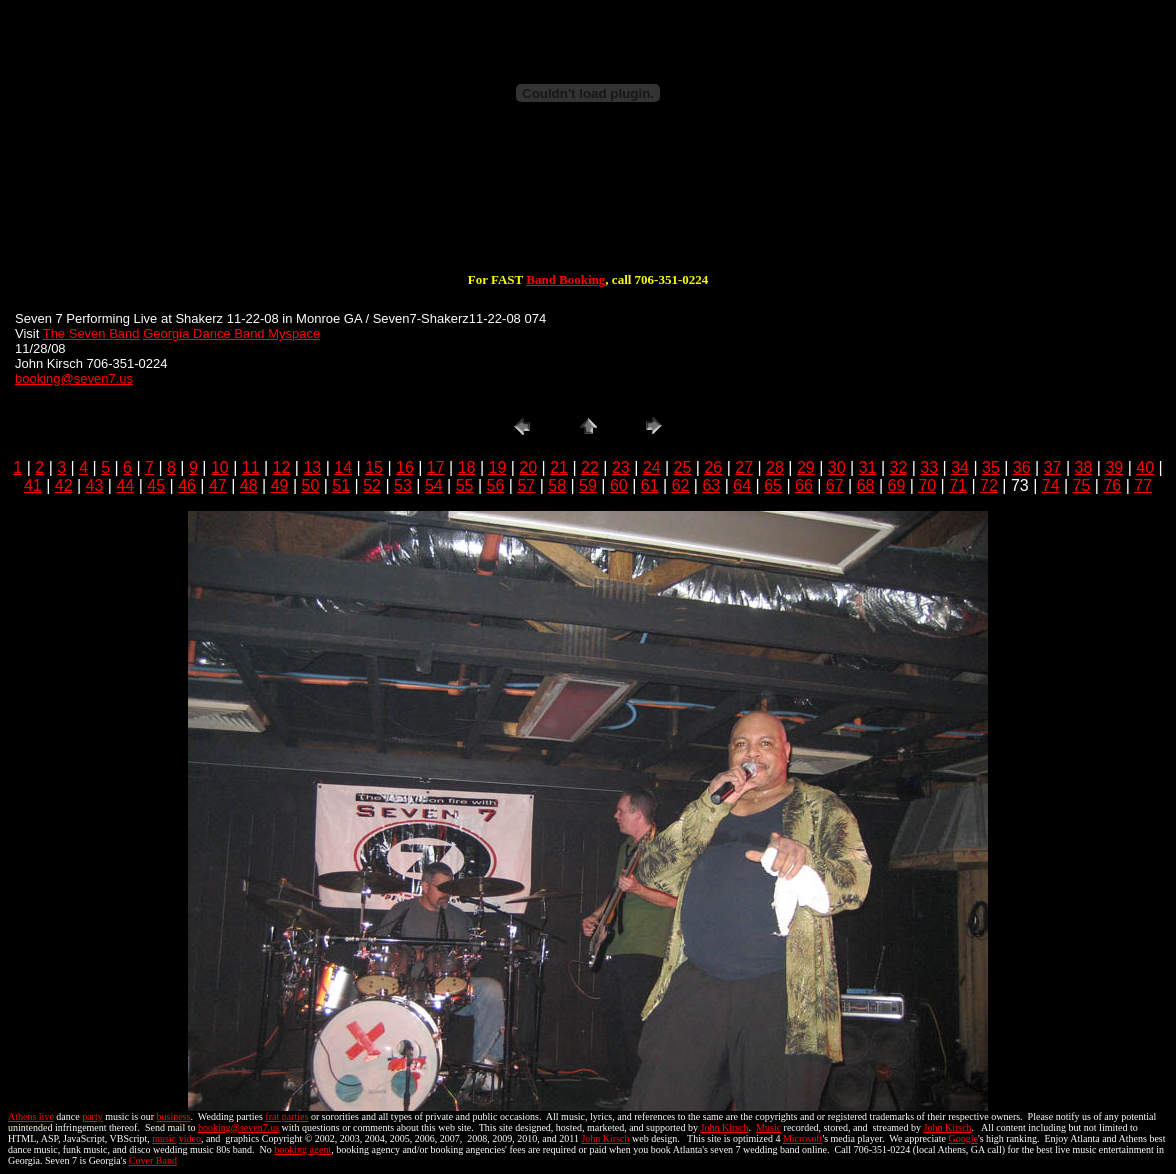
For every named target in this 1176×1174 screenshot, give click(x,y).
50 (311, 485)
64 (742, 485)
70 (927, 485)
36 (1022, 467)
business (174, 1116)
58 (557, 485)
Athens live (31, 1116)
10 (220, 467)
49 (280, 485)
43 (95, 485)
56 (496, 485)
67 (835, 485)
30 (837, 467)
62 (681, 485)
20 (528, 467)
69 (897, 485)
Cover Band (153, 1160)
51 (341, 485)
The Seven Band (91, 333)
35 (991, 467)
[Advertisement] (588, 208)
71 (958, 485)
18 (467, 467)
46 (187, 485)
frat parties (286, 1116)
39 (1114, 467)
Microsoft (802, 1138)
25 (683, 467)
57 (526, 485)
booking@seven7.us (74, 378)
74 (1051, 485)
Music (768, 1127)
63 (711, 485)
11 (251, 467)
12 (282, 467)
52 (372, 485)
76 (1112, 485)
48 (249, 485)
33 (929, 467)
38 (1084, 467)
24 (652, 467)
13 (312, 467)
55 (465, 485)
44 (125, 485)
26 (713, 467)
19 (498, 467)
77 (1143, 485)
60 (619, 485)
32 (898, 467)
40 (1145, 467)
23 (621, 467)
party (92, 1116)
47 (218, 485)
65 (773, 485)
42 (64, 485)
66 (804, 485)
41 (33, 485)
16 (405, 467)
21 (559, 467)
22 (590, 467)
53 (403, 485)
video (190, 1138)
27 (744, 467)
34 (960, 467)
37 (1053, 467)
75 (1082, 485)
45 (156, 485)
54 (434, 485)
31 (868, 467)
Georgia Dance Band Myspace (231, 333)
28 (775, 467)
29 (806, 467)
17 (436, 467)
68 (866, 485)
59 (588, 485)
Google (962, 1138)
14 (343, 467)
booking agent (302, 1149)
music (164, 1138)
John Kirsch (725, 1127)
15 (374, 467)
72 (989, 485)
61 (650, 485)
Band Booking (565, 279)
